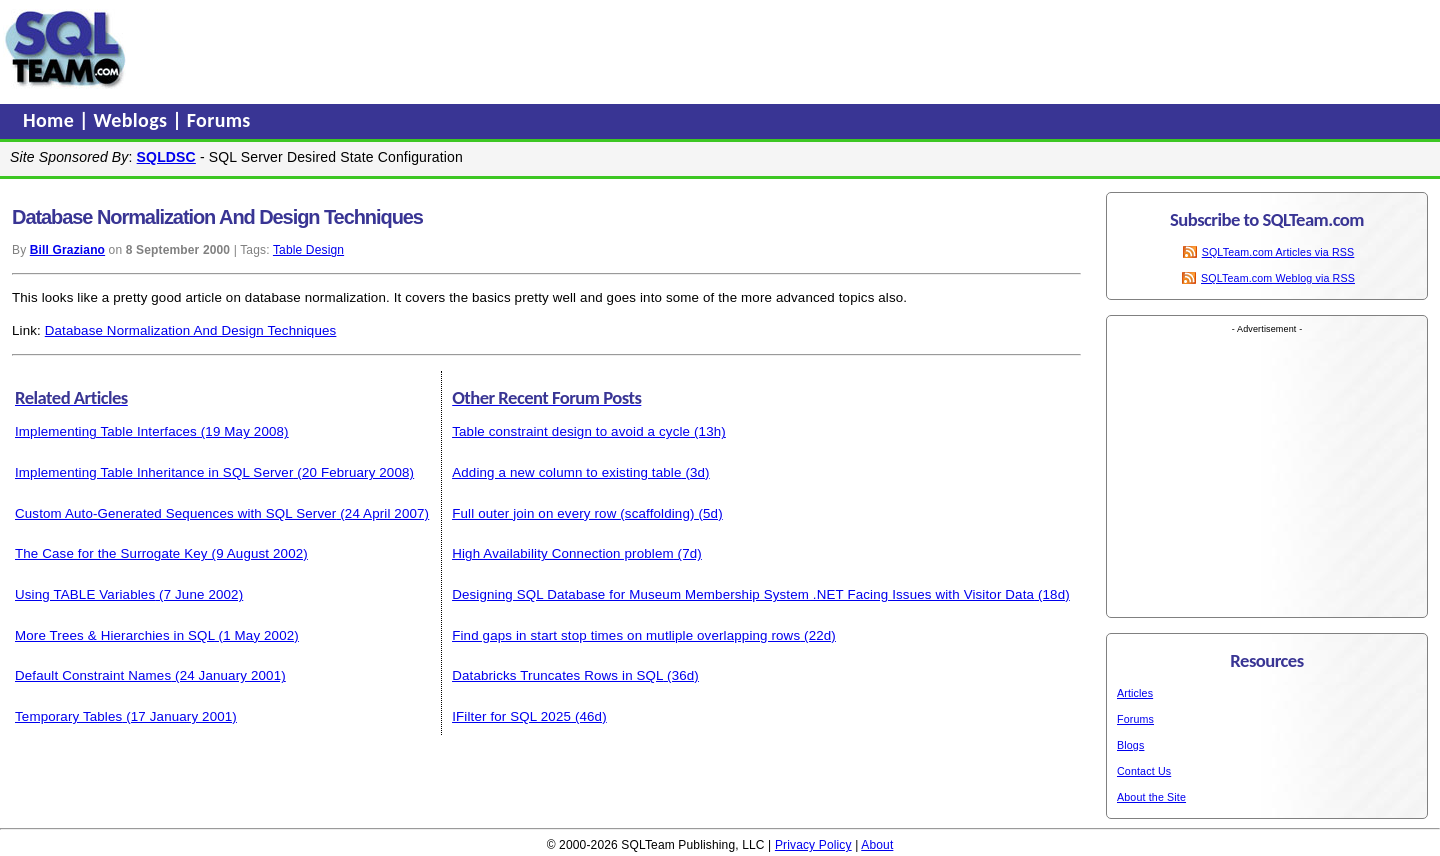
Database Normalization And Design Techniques (191, 330)
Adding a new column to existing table (566, 472)
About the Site (1151, 797)
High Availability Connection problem (563, 553)
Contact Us (1144, 771)
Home (51, 120)
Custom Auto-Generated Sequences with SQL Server (175, 513)
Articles (1135, 693)
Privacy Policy (813, 845)
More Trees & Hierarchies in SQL (115, 635)
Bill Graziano (67, 250)
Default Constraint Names (93, 675)
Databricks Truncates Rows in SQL (557, 675)
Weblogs (133, 120)
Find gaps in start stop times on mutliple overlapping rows (626, 635)
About (877, 845)
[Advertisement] (513, 49)
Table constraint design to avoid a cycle (571, 431)
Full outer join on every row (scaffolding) (573, 513)
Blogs (1130, 745)
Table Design (308, 250)
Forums (219, 120)
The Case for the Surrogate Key (111, 553)
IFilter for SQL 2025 (511, 716)
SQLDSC (166, 157)
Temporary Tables (68, 716)
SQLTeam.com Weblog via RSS (1278, 278)
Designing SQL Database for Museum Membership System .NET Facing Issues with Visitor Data (743, 594)
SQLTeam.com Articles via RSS (1278, 252)
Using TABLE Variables (85, 594)
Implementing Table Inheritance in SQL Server (154, 472)
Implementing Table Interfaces (106, 431)
